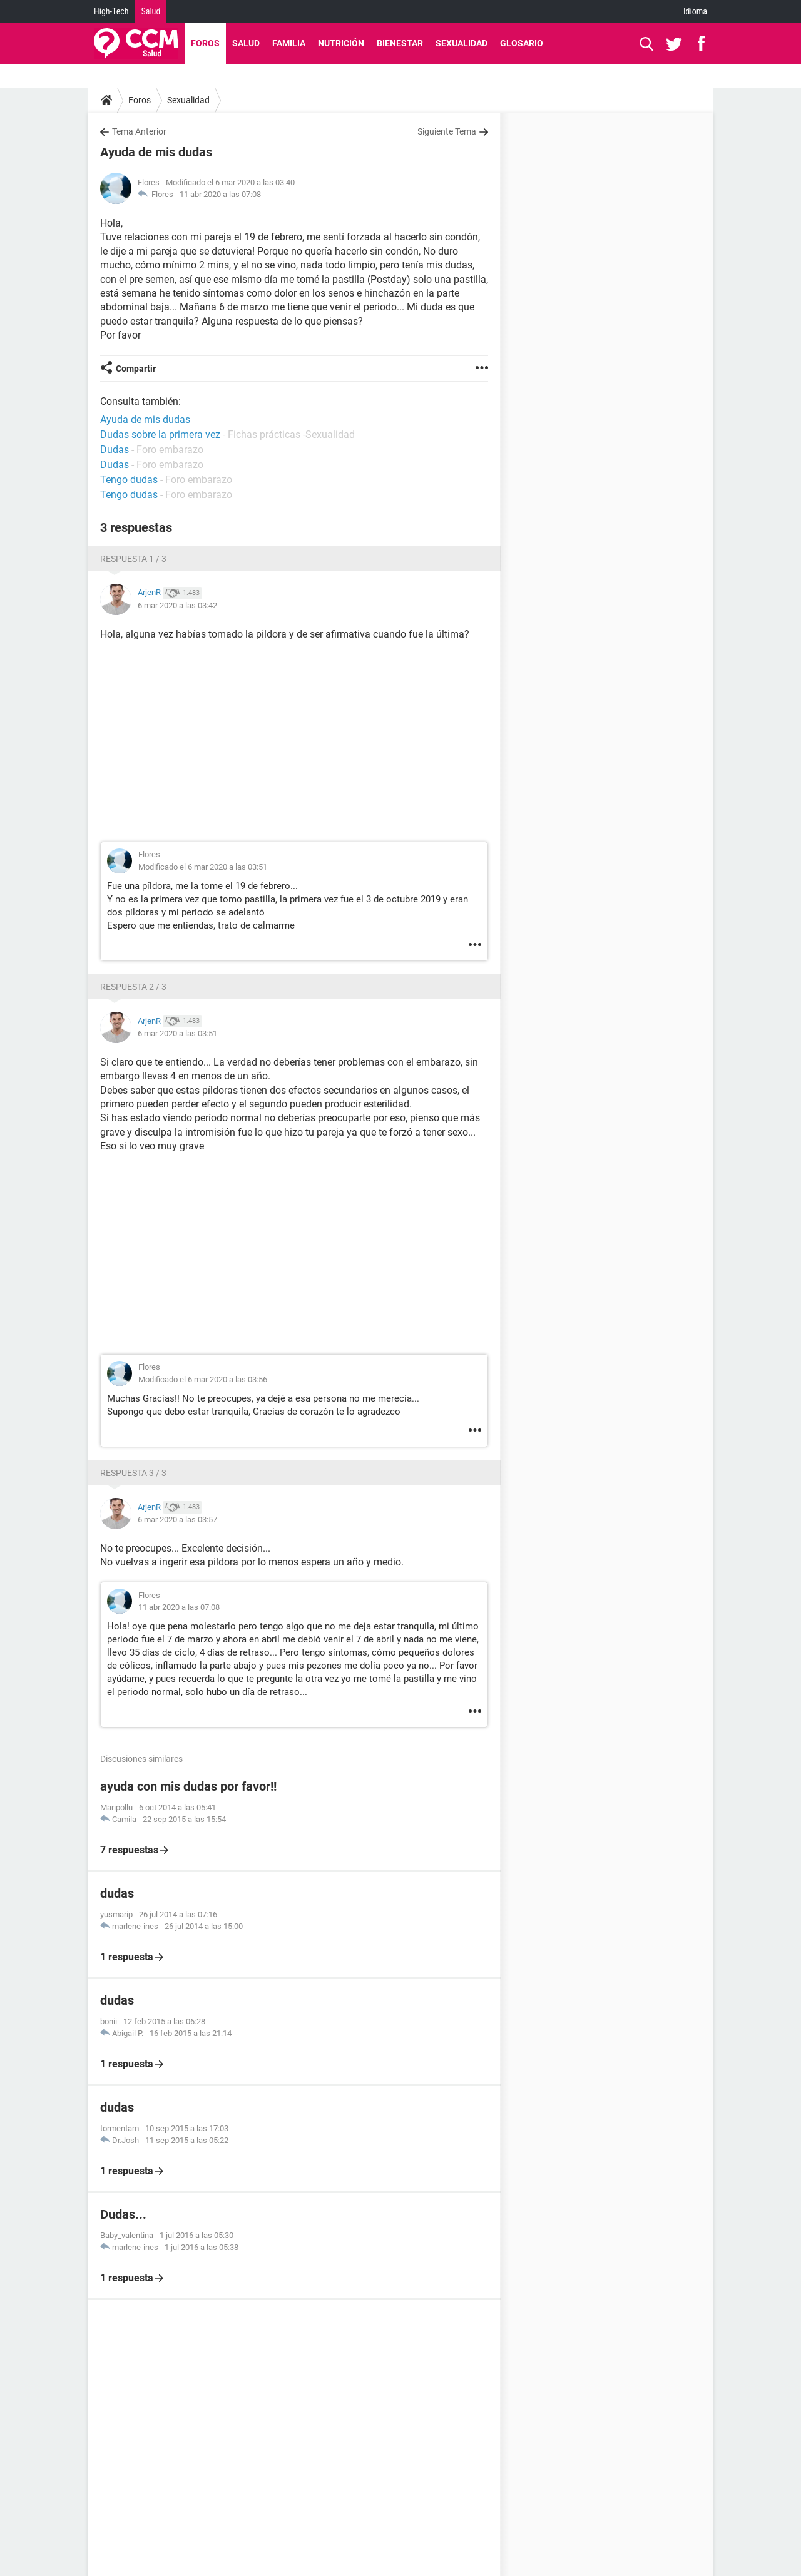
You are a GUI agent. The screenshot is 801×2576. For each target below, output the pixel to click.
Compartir (136, 369)
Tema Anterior (139, 131)
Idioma (695, 11)
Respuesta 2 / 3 (133, 987)
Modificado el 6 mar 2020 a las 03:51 (202, 867)
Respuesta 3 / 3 (133, 1473)
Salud (150, 11)
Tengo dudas (129, 480)
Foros (205, 43)
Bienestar (400, 43)
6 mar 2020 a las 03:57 (177, 1519)
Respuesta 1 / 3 (133, 559)
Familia (288, 43)
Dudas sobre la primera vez (160, 434)
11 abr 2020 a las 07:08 (220, 194)
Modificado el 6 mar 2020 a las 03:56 (202, 1379)
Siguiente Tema (446, 131)
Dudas (114, 450)
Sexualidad (461, 43)
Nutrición (341, 43)
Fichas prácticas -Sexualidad (291, 434)
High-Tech (111, 11)
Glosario (521, 43)
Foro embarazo (169, 450)
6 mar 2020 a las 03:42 (177, 605)
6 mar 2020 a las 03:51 (177, 1033)
